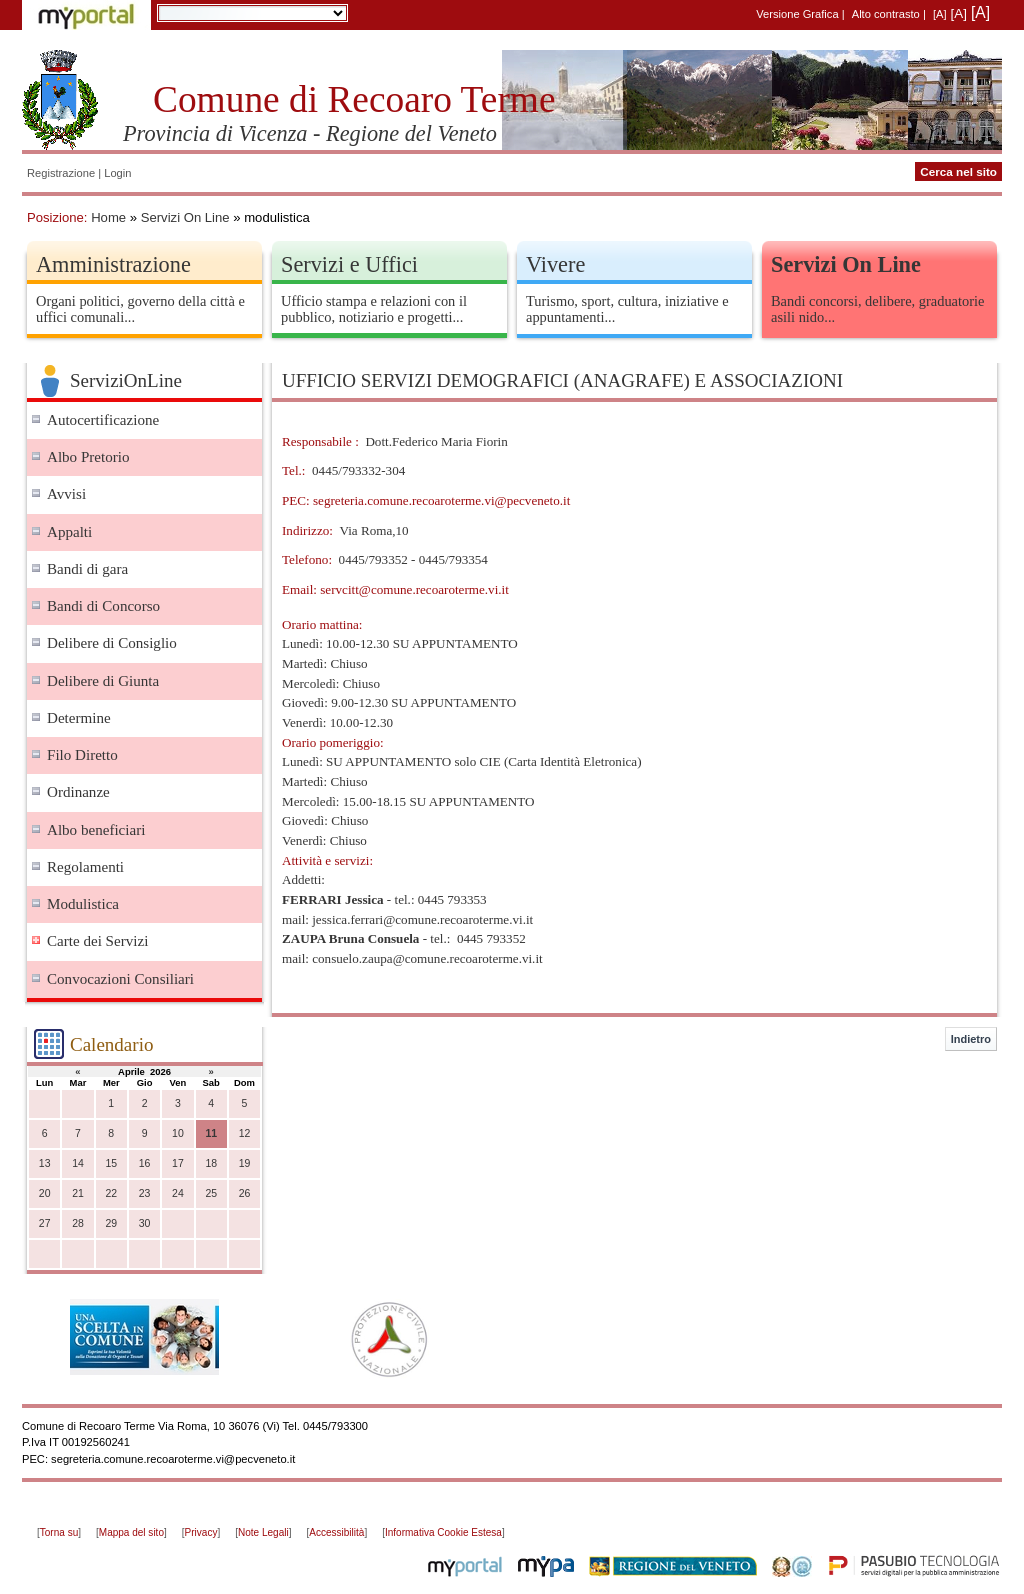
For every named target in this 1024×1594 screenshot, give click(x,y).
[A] (940, 14)
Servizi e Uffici (349, 264)
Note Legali (263, 1532)
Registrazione (61, 173)
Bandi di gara (87, 569)
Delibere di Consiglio (112, 643)
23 (145, 1193)
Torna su (59, 1532)
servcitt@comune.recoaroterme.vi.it (414, 589)
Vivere (555, 264)
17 (178, 1163)
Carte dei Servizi (97, 941)
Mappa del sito (131, 1532)
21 (78, 1193)
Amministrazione (113, 264)
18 (211, 1163)
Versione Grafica (797, 14)
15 (111, 1163)
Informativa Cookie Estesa (443, 1532)
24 (178, 1193)
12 (245, 1133)
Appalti (69, 532)
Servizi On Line (185, 217)
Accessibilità (336, 1532)
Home (108, 217)
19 (245, 1163)
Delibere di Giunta (103, 681)
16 (145, 1163)
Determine (79, 718)
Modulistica (83, 904)
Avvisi (66, 494)
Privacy (201, 1532)
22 (111, 1193)
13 (45, 1163)
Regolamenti (85, 867)
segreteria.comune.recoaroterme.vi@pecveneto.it (441, 500)
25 (211, 1193)
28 (78, 1223)
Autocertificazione (103, 420)
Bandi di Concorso (103, 606)
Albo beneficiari (96, 830)
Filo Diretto (82, 755)
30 (145, 1223)
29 (111, 1223)
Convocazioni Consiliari (120, 979)
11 (211, 1133)
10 (178, 1133)
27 (45, 1223)
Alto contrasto (886, 14)
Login (117, 173)
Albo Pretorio (88, 457)
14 (78, 1163)
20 (45, 1193)
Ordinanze (78, 792)
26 (245, 1193)
